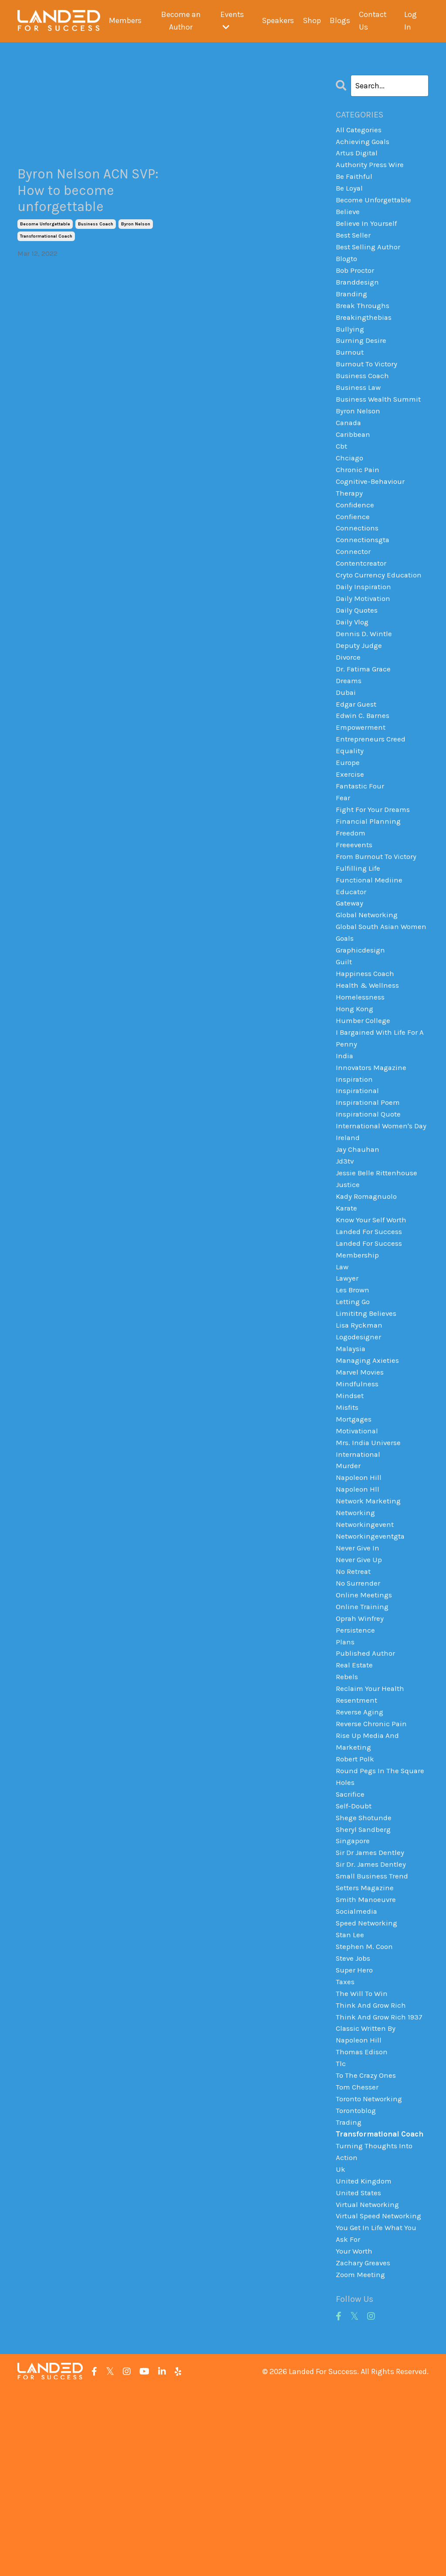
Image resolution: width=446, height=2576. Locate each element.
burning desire (362, 356)
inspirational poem (369, 1183)
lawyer (347, 1384)
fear (343, 845)
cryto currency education (380, 607)
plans (345, 1772)
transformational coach (46, 243)
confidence (356, 532)
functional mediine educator (370, 939)
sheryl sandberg (364, 1973)
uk (340, 2349)
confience (354, 544)
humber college (364, 1095)
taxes (345, 2135)
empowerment (362, 770)
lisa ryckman (360, 1434)
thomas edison (363, 2211)
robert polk (355, 1897)
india (345, 1133)
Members (124, 21)
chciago (350, 481)
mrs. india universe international (369, 1565)
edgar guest (357, 745)
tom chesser (358, 2248)
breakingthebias (365, 331)
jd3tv (345, 1258)
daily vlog (353, 657)
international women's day (376, 1215)
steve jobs (354, 2111)
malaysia (351, 1459)
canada (349, 444)
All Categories (360, 131)
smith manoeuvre (367, 2048)
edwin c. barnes (364, 757)
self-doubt (355, 1947)
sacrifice (351, 1935)
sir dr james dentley (371, 1997)
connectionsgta (364, 569)
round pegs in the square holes (381, 1916)
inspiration (355, 1158)
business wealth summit (381, 419)
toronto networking (370, 2261)
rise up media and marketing (368, 1879)
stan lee (351, 2085)
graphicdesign (361, 1020)
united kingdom (365, 2361)
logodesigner (359, 1446)
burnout (350, 369)
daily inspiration (364, 619)
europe (348, 807)
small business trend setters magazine (374, 2029)
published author (366, 1785)
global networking (368, 970)
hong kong (355, 1083)
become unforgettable (45, 231)
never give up (360, 1684)
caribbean (354, 456)
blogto (348, 268)
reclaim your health (371, 1822)
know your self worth (373, 1321)
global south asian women (369, 989)
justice (348, 1283)
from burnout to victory (378, 907)
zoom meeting (361, 2461)
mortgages (355, 1534)
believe (348, 218)
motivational (358, 1547)
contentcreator (362, 594)
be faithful (355, 181)
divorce (349, 694)
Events (232, 20)
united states (360, 2373)
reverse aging (360, 1847)
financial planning (369, 870)
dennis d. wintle (364, 669)
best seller (354, 243)
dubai (346, 732)
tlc (341, 2223)
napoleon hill (359, 1597)
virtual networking (369, 2386)
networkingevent (366, 1647)
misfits (348, 1521)
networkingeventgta (372, 1659)
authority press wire (371, 168)
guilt (344, 1033)
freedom (351, 882)
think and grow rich (372, 2161)
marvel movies (361, 1484)
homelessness (361, 1070)
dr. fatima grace (365, 707)
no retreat (354, 1697)
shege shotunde (365, 1960)
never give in (358, 1672)
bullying (350, 344)
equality (350, 795)
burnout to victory (368, 381)
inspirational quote (370, 1196)
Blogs (339, 21)
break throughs (364, 319)
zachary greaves (364, 2449)
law (342, 1371)
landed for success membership (370, 1353)
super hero (355, 2123)
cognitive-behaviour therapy (372, 513)
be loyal (350, 193)
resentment (357, 1835)
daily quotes (357, 644)
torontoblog (357, 2273)
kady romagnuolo (368, 1296)
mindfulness (358, 1496)
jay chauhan (359, 1246)
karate (347, 1309)
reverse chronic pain (372, 1860)
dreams (349, 719)
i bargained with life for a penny (382, 1115)
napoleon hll (358, 1609)
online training (362, 1735)
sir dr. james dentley (372, 2010)
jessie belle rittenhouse (378, 1271)
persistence (356, 1759)
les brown (354, 1396)
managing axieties (369, 1471)
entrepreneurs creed (371, 782)
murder (348, 1584)
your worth (355, 2436)
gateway (351, 958)
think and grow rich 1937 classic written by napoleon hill (381, 2185)
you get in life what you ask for (378, 2418)
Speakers (277, 21)
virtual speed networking (380, 2399)
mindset (350, 1509)
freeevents (355, 895)
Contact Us (372, 21)
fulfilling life (359, 920)
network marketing (369, 1622)
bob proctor (356, 281)
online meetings (364, 1722)
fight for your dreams (374, 857)
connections (358, 557)
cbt (342, 469)
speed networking (368, 2073)
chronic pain (358, 494)
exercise (350, 820)
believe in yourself (368, 231)
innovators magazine (373, 1145)
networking (356, 1634)
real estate (355, 1797)
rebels (347, 1810)
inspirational (358, 1171)
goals (346, 1008)
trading (349, 2286)
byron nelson (135, 231)
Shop (311, 21)
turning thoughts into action (376, 2330)
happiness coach (366, 1045)
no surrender (359, 1709)
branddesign (358, 294)
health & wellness (369, 1058)
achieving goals (364, 143)
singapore (354, 1985)
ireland (348, 1233)
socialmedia (358, 2060)
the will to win (362, 2148)
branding (352, 306)
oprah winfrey (360, 1747)
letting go (354, 1409)
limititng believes (368, 1421)
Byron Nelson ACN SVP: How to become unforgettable (89, 193)
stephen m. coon (365, 2098)
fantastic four (361, 832)
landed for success (370, 1333)
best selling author (370, 256)
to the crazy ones (367, 2236)
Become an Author (180, 21)
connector (354, 582)
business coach (95, 231)
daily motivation (364, 632)
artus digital (358, 156)
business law (360, 406)
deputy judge (359, 682)
